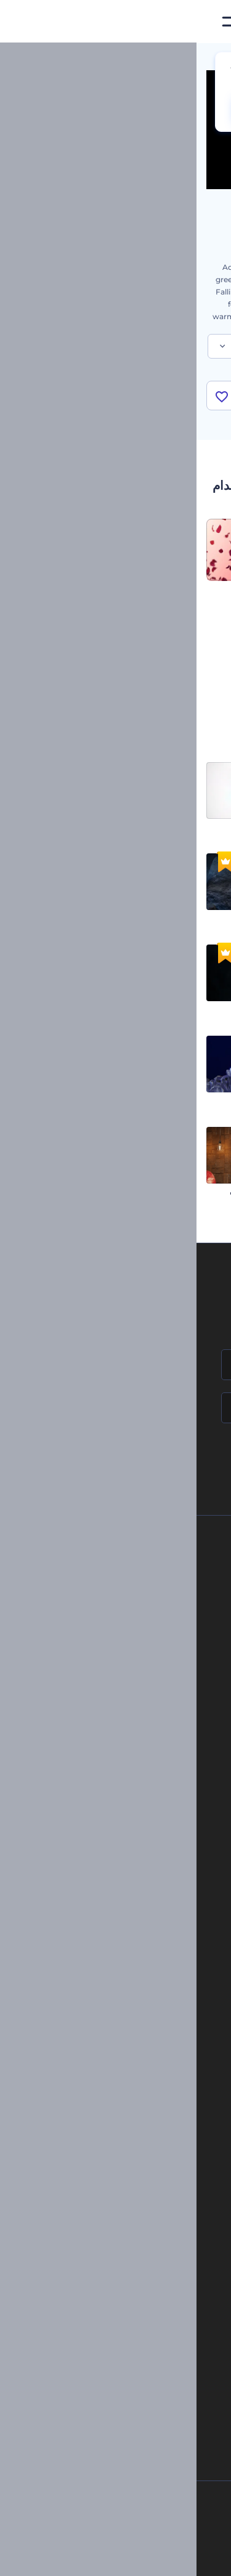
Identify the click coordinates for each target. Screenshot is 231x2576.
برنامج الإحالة (123, 1646)
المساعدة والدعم (117, 1625)
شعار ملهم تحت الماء (188, 1009)
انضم (175, 1460)
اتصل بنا (131, 1583)
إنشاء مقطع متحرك (131, 2068)
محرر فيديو (144, 2150)
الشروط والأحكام (116, 1687)
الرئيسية (208, 58)
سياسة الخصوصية (116, 1666)
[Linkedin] (50, 2557)
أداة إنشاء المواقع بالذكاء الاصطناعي (124, 2304)
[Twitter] (107, 2557)
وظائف (132, 1604)
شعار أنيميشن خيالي (79, 917)
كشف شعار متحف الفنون (72, 1191)
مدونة (150, 1841)
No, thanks (147, 109)
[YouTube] (78, 2557)
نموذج (150, 1975)
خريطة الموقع (122, 1708)
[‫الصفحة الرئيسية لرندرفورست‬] (201, 22)
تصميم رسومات (135, 1934)
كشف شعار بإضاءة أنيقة (184, 826)
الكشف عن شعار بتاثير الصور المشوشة (161, 917)
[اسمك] (115, 1364)
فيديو (151, 1893)
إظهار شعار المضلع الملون (180, 1100)
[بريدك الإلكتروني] (115, 1407)
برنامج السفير (121, 1749)
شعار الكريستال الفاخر (75, 1100)
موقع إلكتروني (137, 1955)
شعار (151, 1914)
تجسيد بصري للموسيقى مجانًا (116, 2047)
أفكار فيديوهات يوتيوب (145, 2366)
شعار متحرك (141, 2088)
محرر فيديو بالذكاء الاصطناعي (133, 2263)
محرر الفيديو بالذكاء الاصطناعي (131, 2222)
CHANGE (70, 109)
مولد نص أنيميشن (134, 2130)
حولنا (135, 1562)
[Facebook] (184, 2557)
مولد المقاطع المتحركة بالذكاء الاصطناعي (115, 2242)
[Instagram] (161, 2557)
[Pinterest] (135, 2557)
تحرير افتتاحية (139, 2109)
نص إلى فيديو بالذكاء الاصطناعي (130, 2284)
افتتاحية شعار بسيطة (79, 826)
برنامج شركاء (122, 1728)
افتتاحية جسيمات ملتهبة (74, 1009)
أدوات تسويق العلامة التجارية (116, 1821)
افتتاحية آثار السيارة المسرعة (176, 1191)
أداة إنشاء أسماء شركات (142, 2325)
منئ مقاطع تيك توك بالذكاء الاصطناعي (120, 2345)
